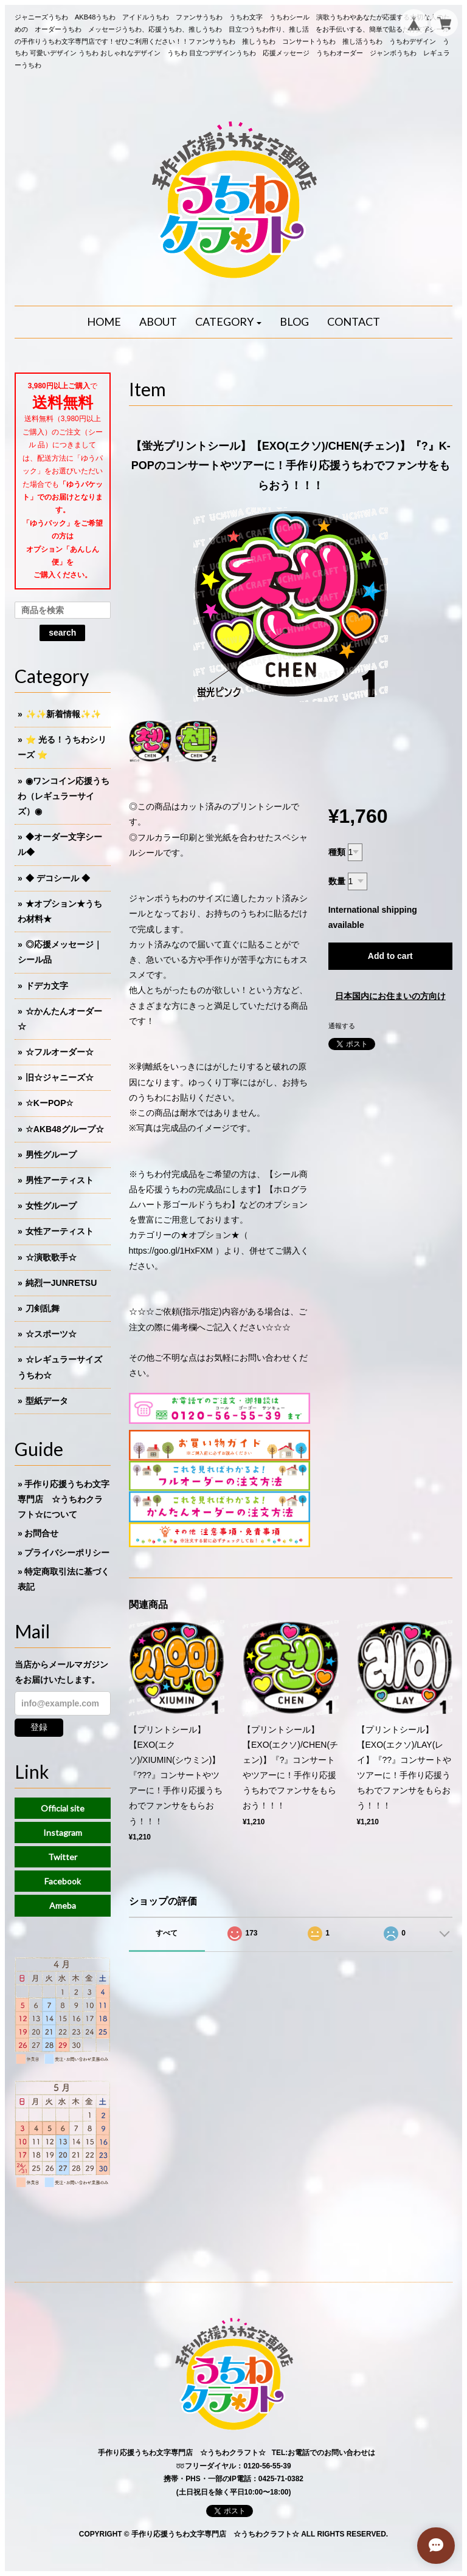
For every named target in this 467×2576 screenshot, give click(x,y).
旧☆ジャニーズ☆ (60, 1077)
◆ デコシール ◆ (58, 878)
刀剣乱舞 (43, 1308)
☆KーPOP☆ (50, 1103)
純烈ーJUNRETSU (61, 1283)
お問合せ (41, 1533)
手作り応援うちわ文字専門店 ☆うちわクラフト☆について (63, 1499)
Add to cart (390, 956)
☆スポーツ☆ (51, 1334)
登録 (38, 1727)
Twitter (62, 1857)
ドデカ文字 (47, 986)
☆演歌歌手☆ (51, 1257)
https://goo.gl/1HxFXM (171, 1250)
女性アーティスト (60, 1231)
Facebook (62, 1881)
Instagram (62, 1832)
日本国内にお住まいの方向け (390, 996)
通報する (341, 1025)
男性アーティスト (60, 1180)
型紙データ (47, 1401)
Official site (63, 1808)
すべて (167, 1933)
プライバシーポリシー (66, 1553)
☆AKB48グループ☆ (65, 1129)
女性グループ (51, 1206)
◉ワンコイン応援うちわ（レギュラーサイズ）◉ (63, 796)
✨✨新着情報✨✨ (63, 714)
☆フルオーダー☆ (60, 1052)
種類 (336, 852)
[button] (228, 322)
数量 (336, 881)
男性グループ (51, 1154)
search (62, 632)
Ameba (62, 1905)
